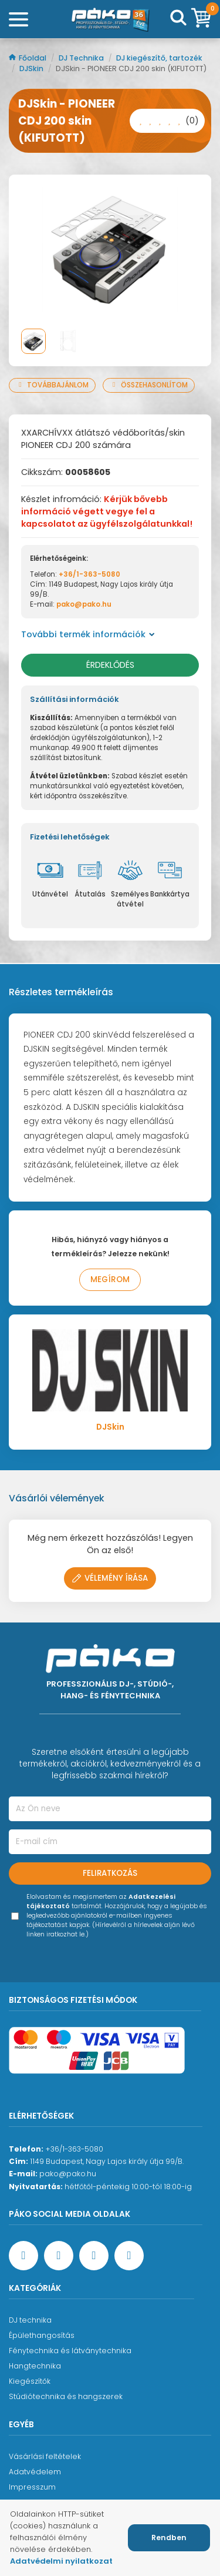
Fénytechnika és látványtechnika (70, 2351)
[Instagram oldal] (94, 2255)
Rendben (169, 2537)
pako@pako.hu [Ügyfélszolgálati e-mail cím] (67, 2174)
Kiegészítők (29, 2381)
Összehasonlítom (149, 385)
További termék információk (88, 634)
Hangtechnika (35, 2366)
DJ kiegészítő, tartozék (159, 58)
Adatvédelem (35, 2472)
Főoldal (28, 58)
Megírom (110, 1279)
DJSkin (32, 68)
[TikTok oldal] (129, 2255)
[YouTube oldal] (58, 2255)
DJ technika (30, 2320)
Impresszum (32, 2487)
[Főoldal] (110, 19)
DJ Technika (82, 58)
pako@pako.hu (83, 604)
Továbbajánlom (52, 385)
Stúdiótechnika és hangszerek (66, 2396)
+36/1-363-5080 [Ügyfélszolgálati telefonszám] (74, 2149)
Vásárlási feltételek (45, 2456)
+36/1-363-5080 (89, 574)
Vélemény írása (110, 1578)
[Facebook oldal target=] (23, 2255)
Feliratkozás (110, 1873)
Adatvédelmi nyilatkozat (61, 2561)
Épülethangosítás (42, 2335)
